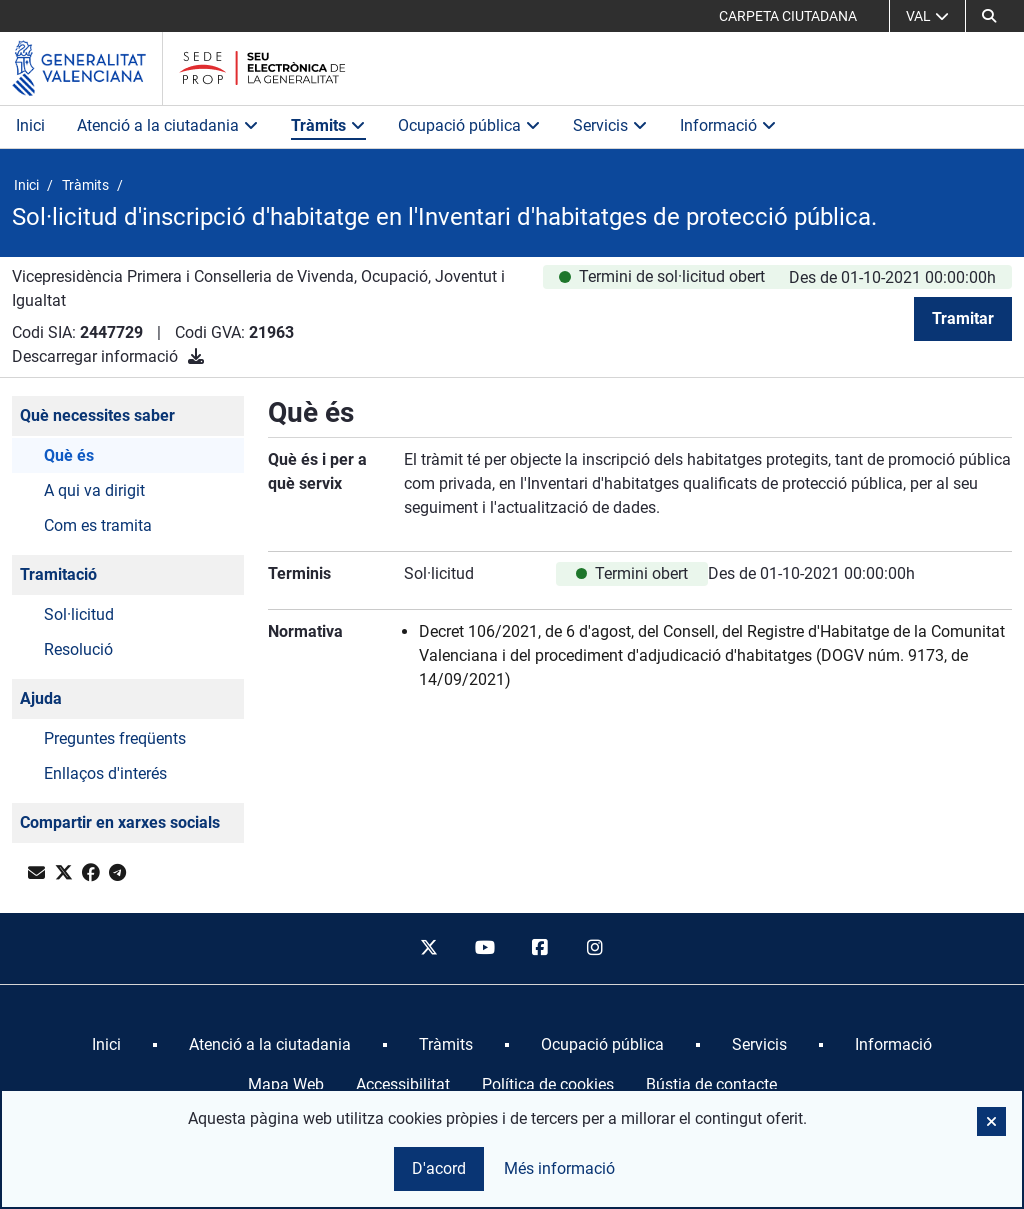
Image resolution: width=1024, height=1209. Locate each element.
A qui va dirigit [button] (94, 490)
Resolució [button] (78, 649)
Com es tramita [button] (98, 525)
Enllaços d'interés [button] (105, 773)
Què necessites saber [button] (97, 415)
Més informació (559, 1168)
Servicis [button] (610, 125)
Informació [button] (728, 125)
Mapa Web (286, 1084)
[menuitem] (106, 1045)
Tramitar (963, 318)
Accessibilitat (403, 1084)
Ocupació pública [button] (469, 125)
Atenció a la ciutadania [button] (168, 125)
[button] (989, 16)
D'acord (439, 1168)
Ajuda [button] (41, 698)
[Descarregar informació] (196, 356)
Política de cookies (548, 1084)
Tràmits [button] (328, 125)
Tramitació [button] (58, 574)
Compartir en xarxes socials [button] (120, 822)
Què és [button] (69, 455)
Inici (30, 125)
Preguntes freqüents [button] (115, 738)
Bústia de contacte (711, 1084)
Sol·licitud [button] (79, 614)
